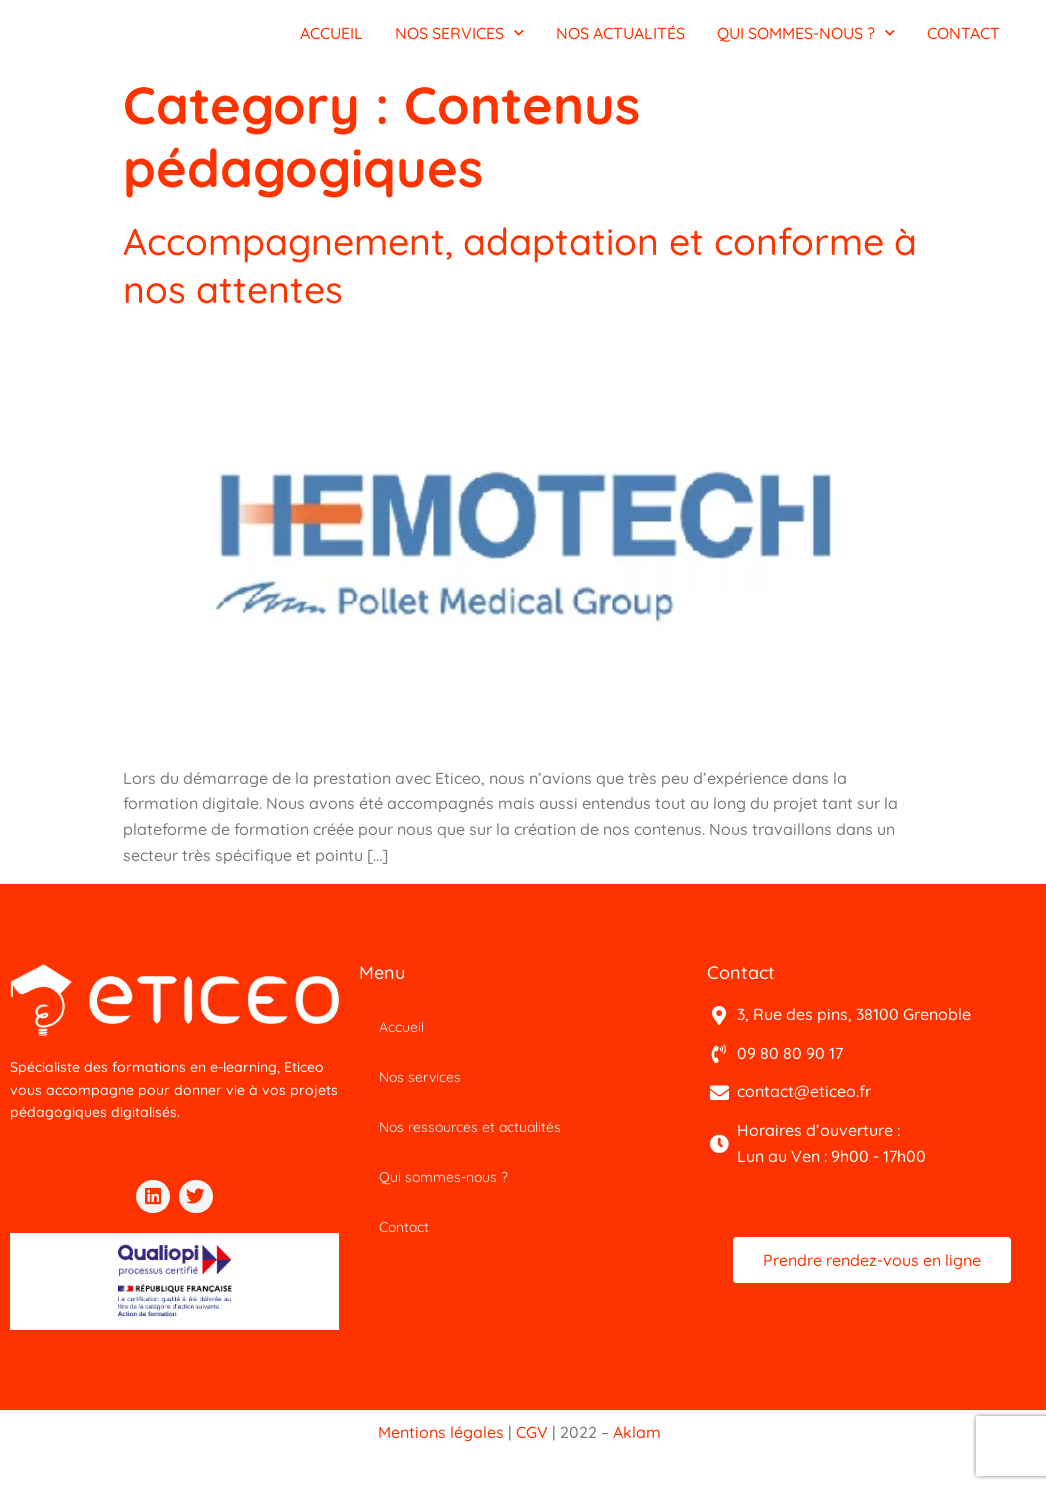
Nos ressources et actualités (470, 1137)
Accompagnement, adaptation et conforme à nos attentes (437, 273)
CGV (532, 1451)
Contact (404, 1237)
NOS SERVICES (459, 37)
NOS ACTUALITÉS (620, 38)
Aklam (637, 1451)
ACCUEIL (331, 38)
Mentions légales (441, 1451)
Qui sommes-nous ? (443, 1187)
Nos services (420, 1087)
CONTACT (963, 38)
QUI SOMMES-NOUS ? (806, 37)
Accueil (401, 1037)
